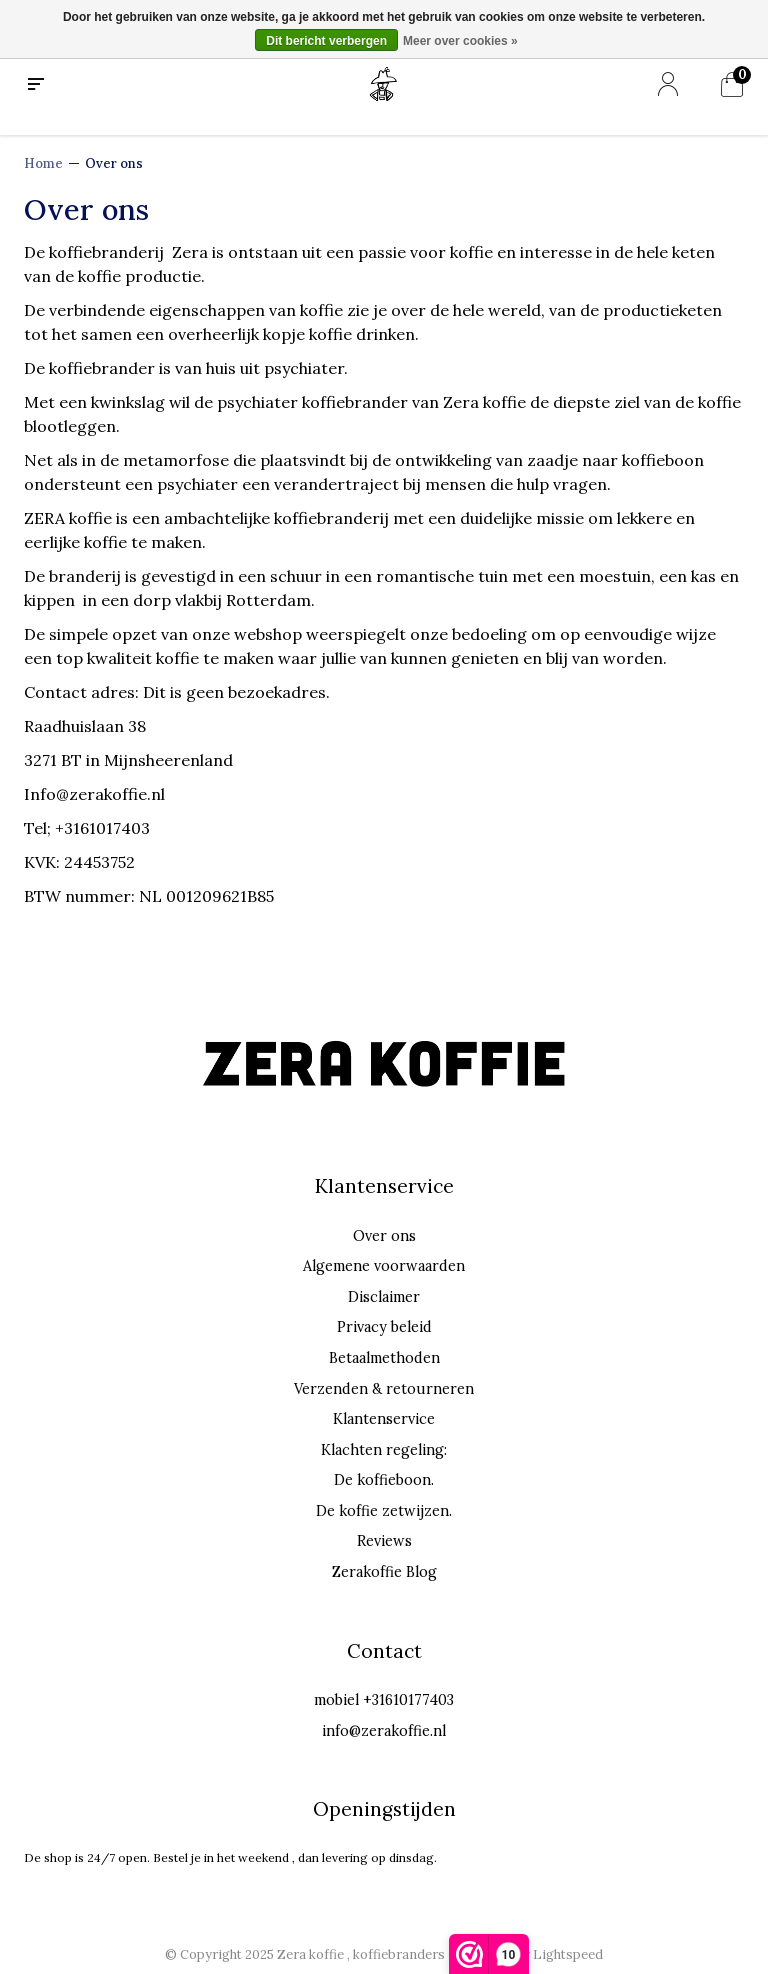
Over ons (114, 163)
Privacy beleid (384, 1327)
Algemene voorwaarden (384, 1266)
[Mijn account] (668, 85)
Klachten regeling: (384, 1450)
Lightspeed (568, 1954)
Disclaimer (384, 1297)
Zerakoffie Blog (384, 1572)
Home (43, 163)
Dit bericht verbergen (326, 41)
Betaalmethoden (384, 1358)
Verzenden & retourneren (384, 1389)
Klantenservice (384, 1419)
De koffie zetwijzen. (384, 1511)
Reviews (384, 1541)
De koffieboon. (384, 1480)
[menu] (36, 85)
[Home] (383, 83)
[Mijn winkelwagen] (732, 85)
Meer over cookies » (460, 41)
